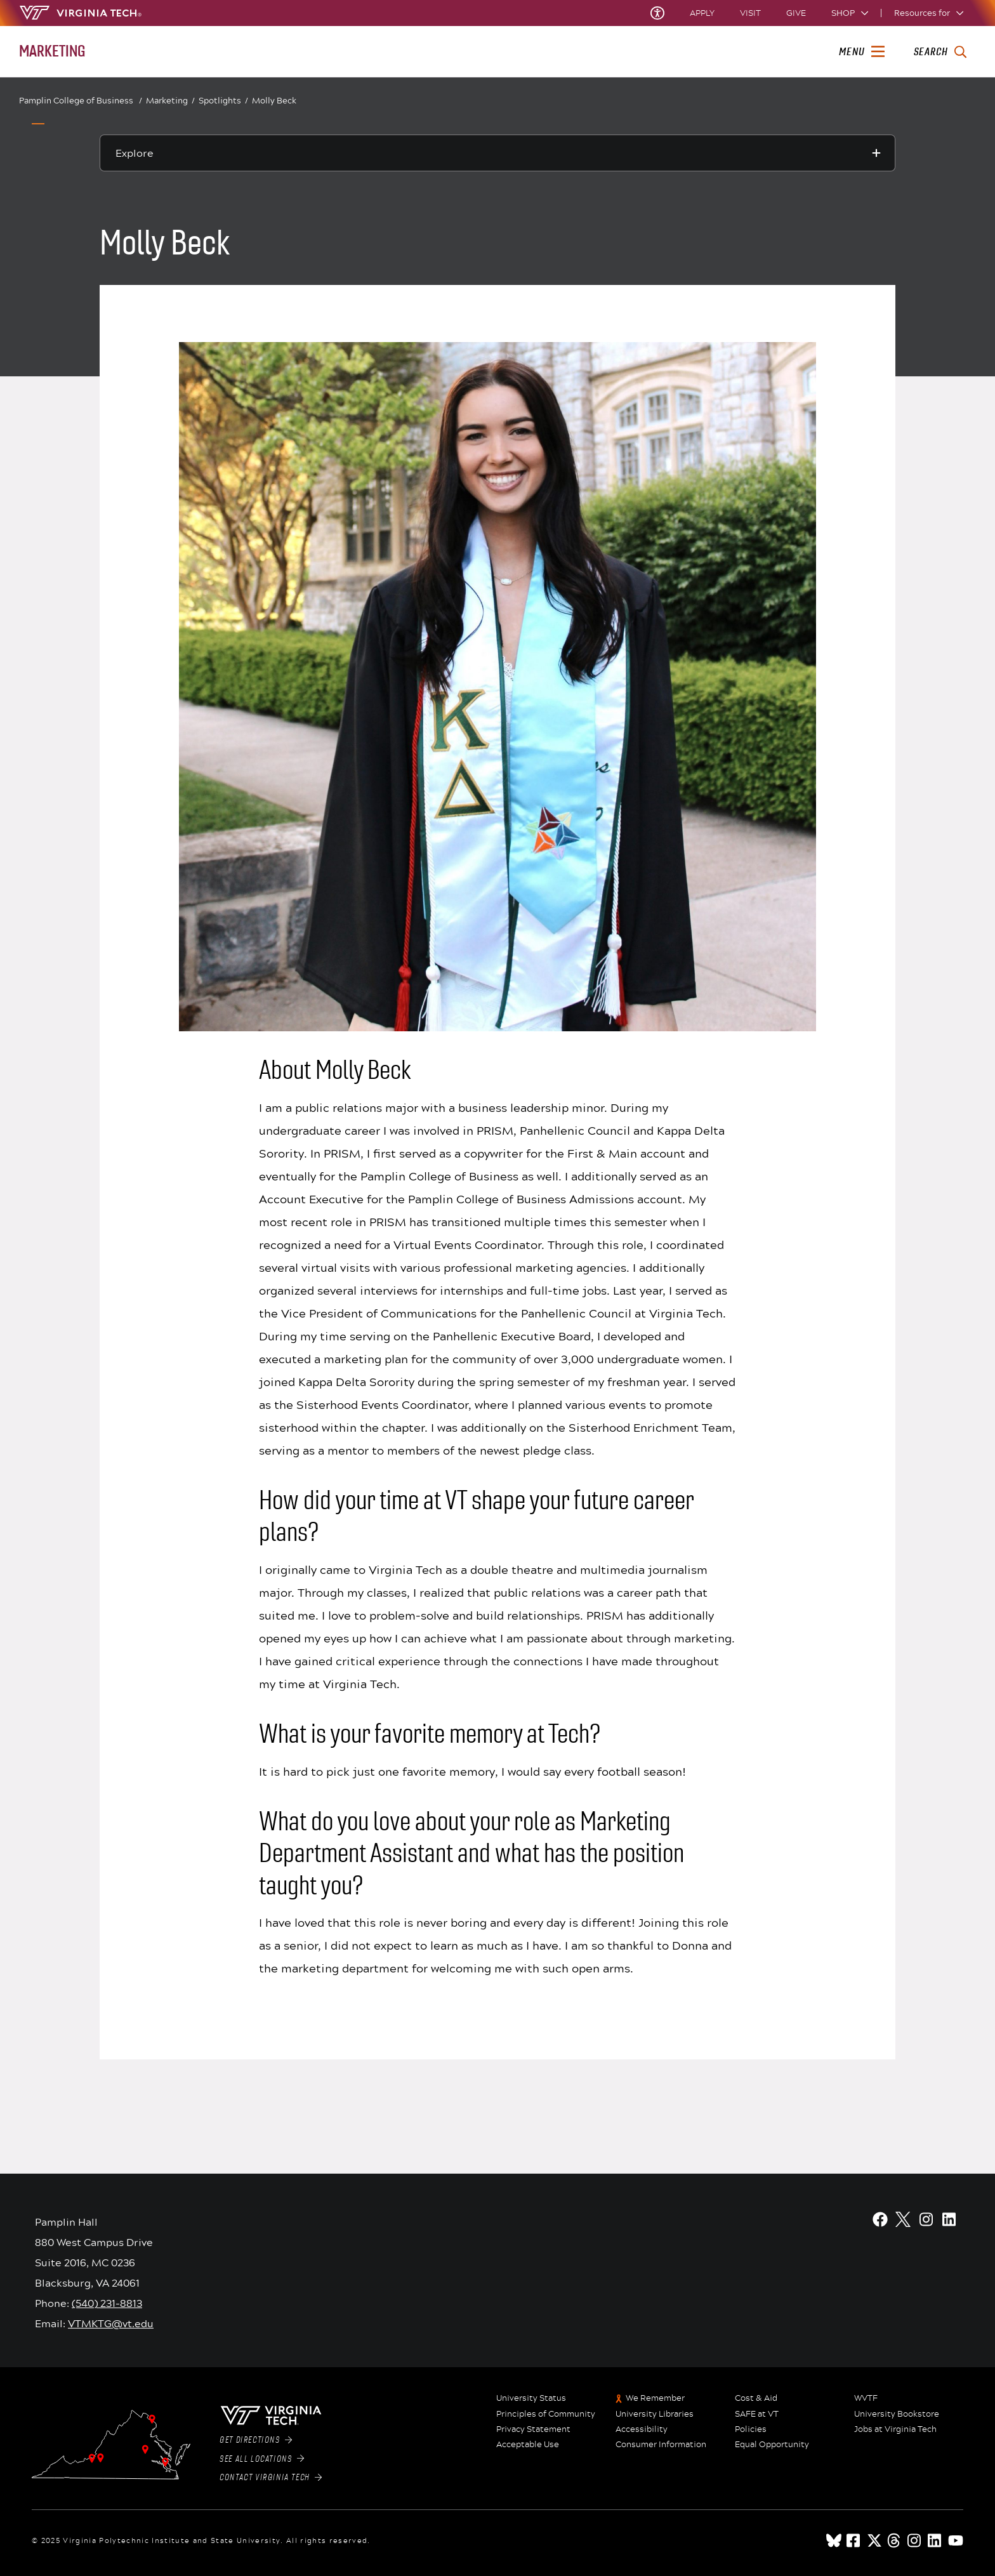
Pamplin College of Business (80, 101)
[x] (874, 2540)
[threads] (894, 2540)
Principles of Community (545, 2414)
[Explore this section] (497, 153)
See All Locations (262, 2459)
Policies (751, 2429)
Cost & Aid (756, 2398)
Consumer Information (661, 2444)
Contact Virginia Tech (271, 2478)
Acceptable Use (527, 2444)
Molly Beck (274, 100)
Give (796, 13)
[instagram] (915, 2540)
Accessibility (642, 2429)
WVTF (866, 2398)
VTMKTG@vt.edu (111, 2323)
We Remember (655, 2398)
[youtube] (955, 2540)
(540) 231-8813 (107, 2303)
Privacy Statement (533, 2429)
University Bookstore (896, 2414)
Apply (702, 13)
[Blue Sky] (833, 2540)
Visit (750, 13)
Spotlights (223, 101)
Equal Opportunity (772, 2444)
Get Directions (256, 2440)
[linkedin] (935, 2540)
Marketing (170, 101)
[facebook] (854, 2540)
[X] (903, 2219)
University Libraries (655, 2414)
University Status (531, 2398)
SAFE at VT (757, 2414)
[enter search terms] (940, 52)
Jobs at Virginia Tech (895, 2429)
